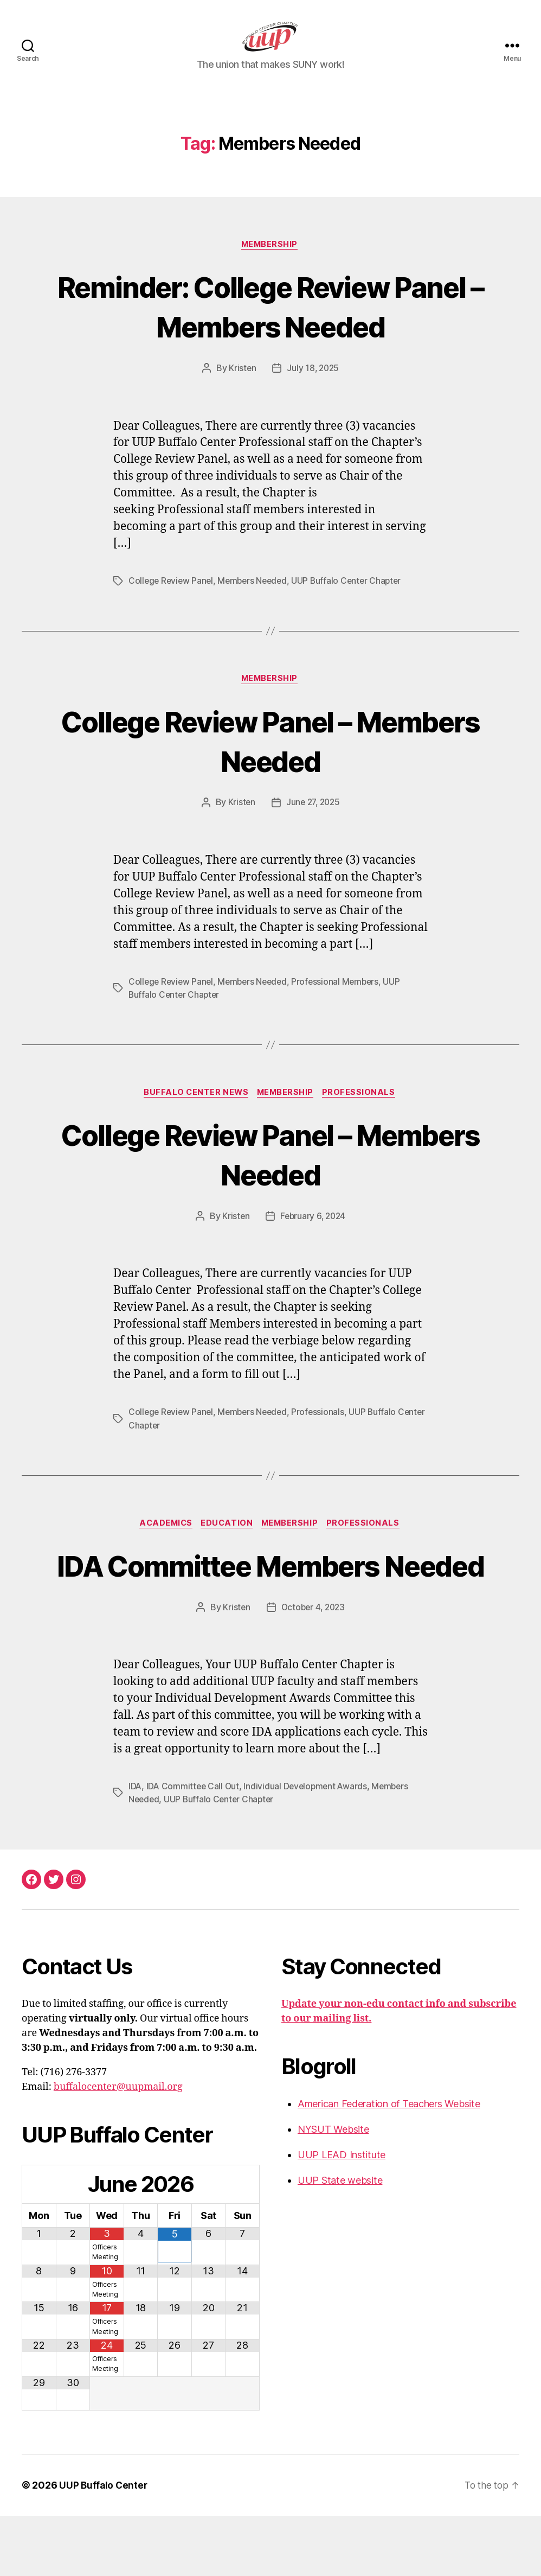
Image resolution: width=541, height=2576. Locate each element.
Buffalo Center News (194, 1112)
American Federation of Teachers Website (389, 2163)
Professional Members (342, 999)
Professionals (363, 1112)
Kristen (241, 385)
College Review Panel (172, 598)
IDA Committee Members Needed (270, 1604)
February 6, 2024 (313, 1235)
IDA (135, 1846)
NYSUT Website (333, 2189)
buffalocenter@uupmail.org (118, 2146)
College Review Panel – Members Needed (270, 758)
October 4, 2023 (313, 1667)
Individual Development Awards (309, 1846)
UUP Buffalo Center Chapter (353, 598)
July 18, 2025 (313, 385)
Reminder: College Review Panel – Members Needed (270, 323)
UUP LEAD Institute (341, 2214)
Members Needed (256, 598)
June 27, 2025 (313, 820)
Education (227, 1543)
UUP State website (340, 2240)
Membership (271, 261)
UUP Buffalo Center (104, 2545)
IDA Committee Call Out (194, 1846)
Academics (163, 1543)
